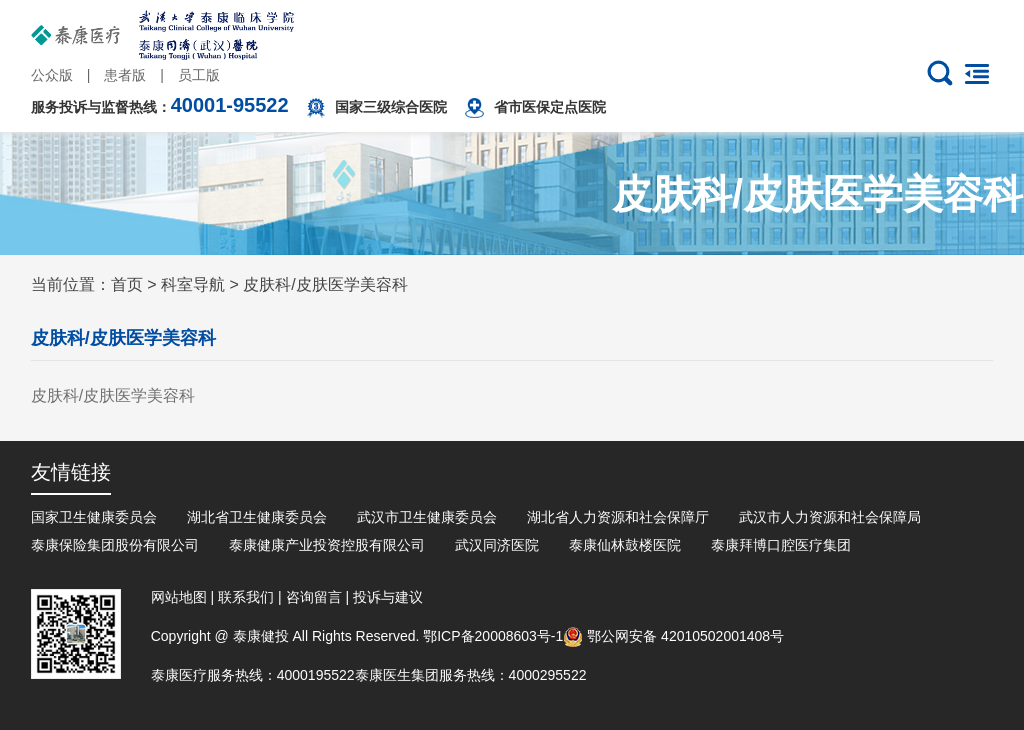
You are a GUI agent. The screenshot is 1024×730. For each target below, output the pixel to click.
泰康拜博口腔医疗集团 (781, 545)
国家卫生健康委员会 (94, 517)
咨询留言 (314, 597)
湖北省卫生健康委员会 (257, 517)
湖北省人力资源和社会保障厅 (618, 517)
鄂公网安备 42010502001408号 (673, 636)
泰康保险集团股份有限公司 (115, 545)
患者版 (125, 75)
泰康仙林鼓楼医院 (625, 545)
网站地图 (179, 597)
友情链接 (71, 472)
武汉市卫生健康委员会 (427, 517)
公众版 (52, 75)
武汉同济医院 (497, 545)
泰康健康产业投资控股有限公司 (327, 545)
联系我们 (246, 597)
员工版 (199, 75)
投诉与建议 (388, 597)
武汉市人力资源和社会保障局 (830, 517)
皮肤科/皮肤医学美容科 (325, 284)
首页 (127, 284)
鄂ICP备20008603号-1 (493, 636)
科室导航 (193, 284)
